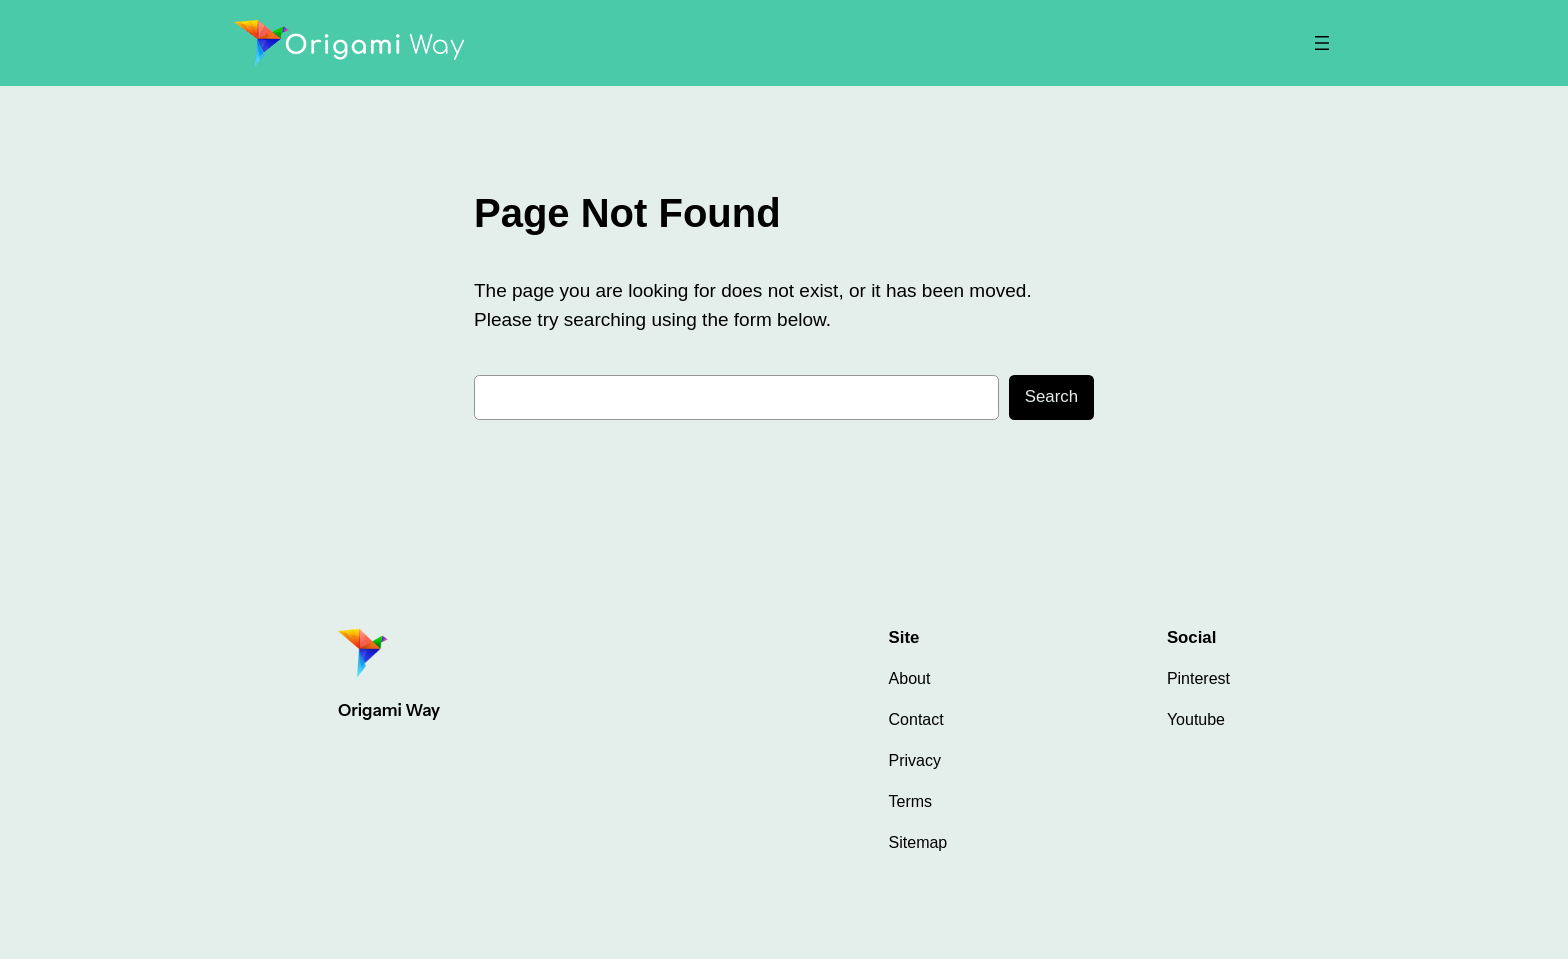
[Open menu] (1322, 43)
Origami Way (389, 710)
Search (1051, 396)
